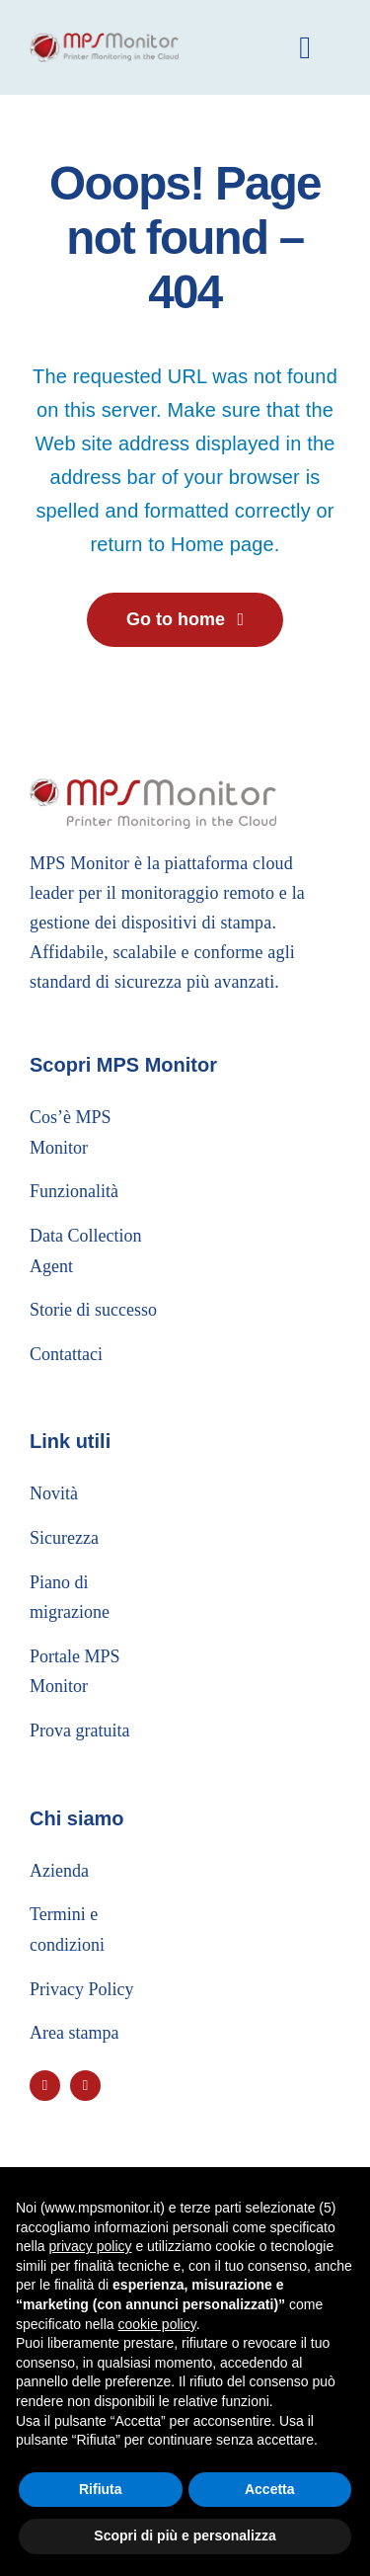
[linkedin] (85, 2085)
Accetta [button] (270, 2489)
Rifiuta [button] (100, 2489)
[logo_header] (104, 42)
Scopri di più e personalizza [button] (184, 2535)
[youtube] (45, 2085)
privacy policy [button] (89, 2246)
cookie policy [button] (157, 2324)
